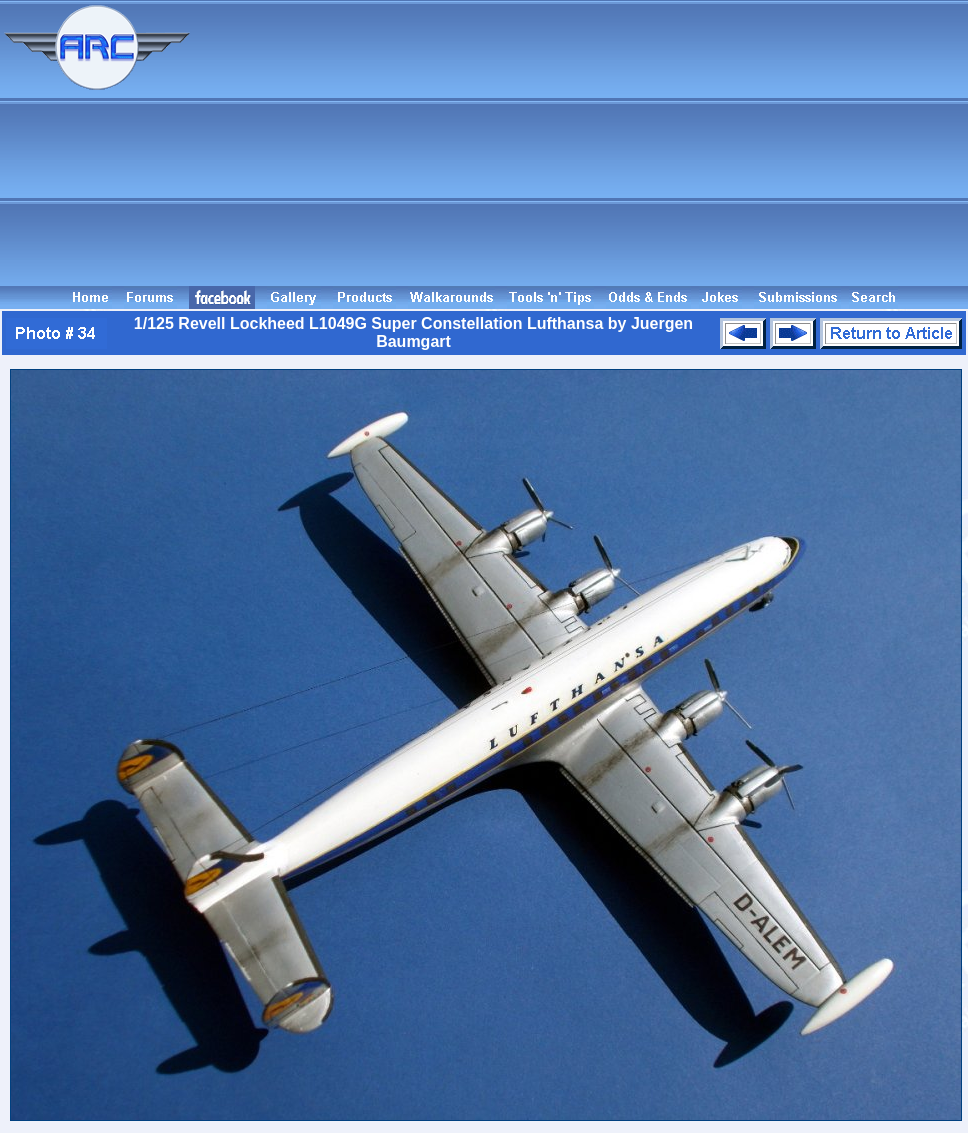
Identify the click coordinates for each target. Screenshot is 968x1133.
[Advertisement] (582, 143)
